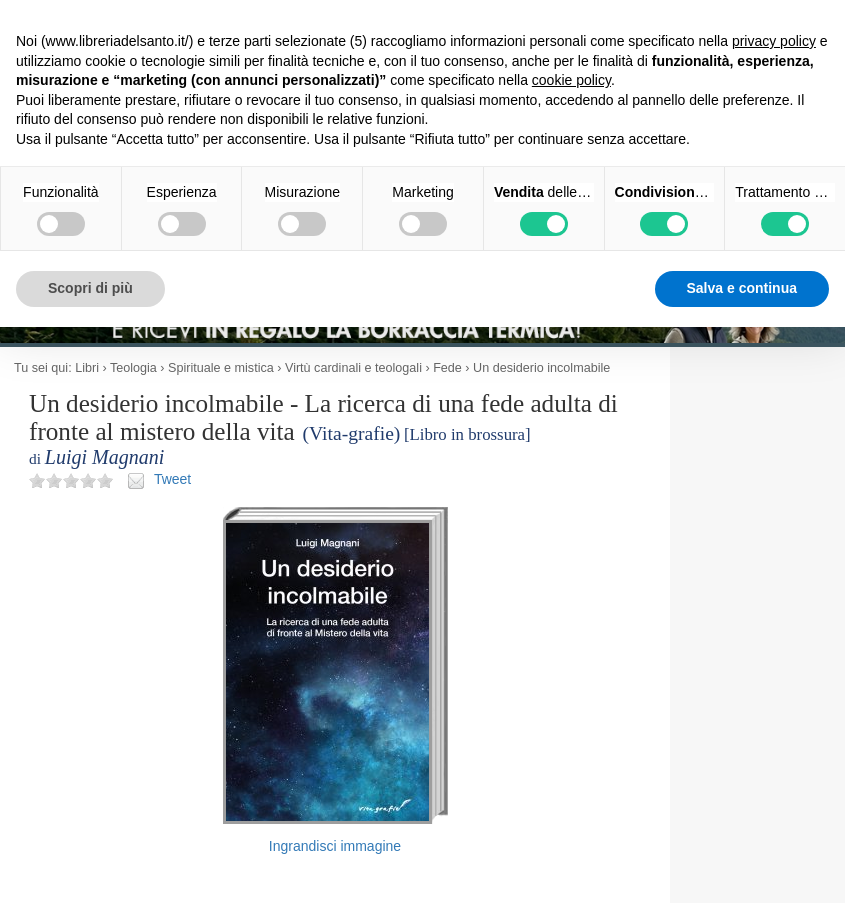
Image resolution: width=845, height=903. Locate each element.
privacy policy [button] (774, 41)
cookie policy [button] (571, 80)
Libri (87, 368)
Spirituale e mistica (221, 368)
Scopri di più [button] (90, 288)
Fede (447, 368)
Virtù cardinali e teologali (353, 368)
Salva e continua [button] (742, 288)
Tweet (172, 479)
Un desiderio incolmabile (541, 368)
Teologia (133, 368)
